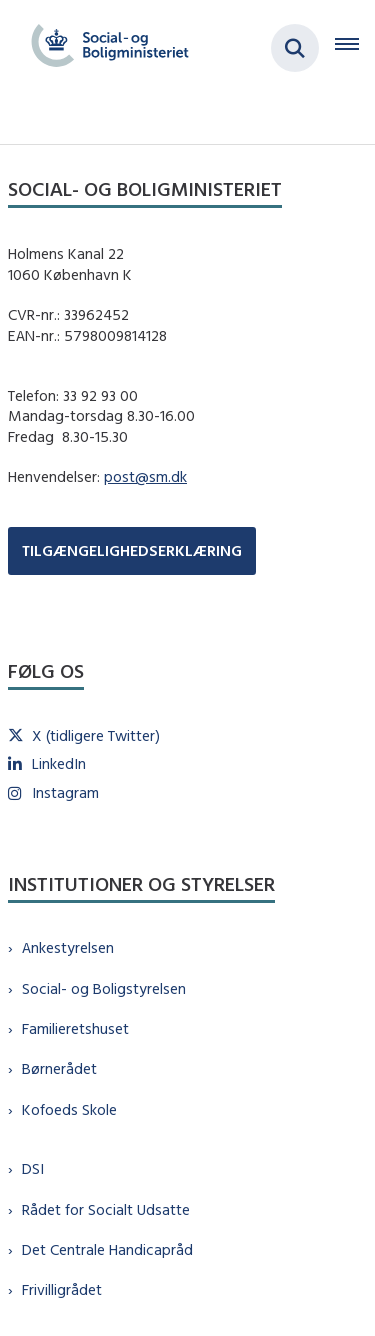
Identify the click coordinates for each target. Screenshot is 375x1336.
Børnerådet (59, 1068)
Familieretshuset (75, 1028)
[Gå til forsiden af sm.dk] (104, 48)
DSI (33, 1168)
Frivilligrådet (62, 1289)
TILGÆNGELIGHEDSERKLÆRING (132, 550)
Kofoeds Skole (69, 1109)
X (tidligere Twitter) (96, 735)
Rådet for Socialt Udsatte (106, 1209)
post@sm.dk (145, 476)
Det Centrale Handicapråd (107, 1249)
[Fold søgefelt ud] (295, 48)
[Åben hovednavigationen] (355, 48)
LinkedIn (59, 763)
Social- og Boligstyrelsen (104, 988)
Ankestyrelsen (68, 947)
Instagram (65, 792)
